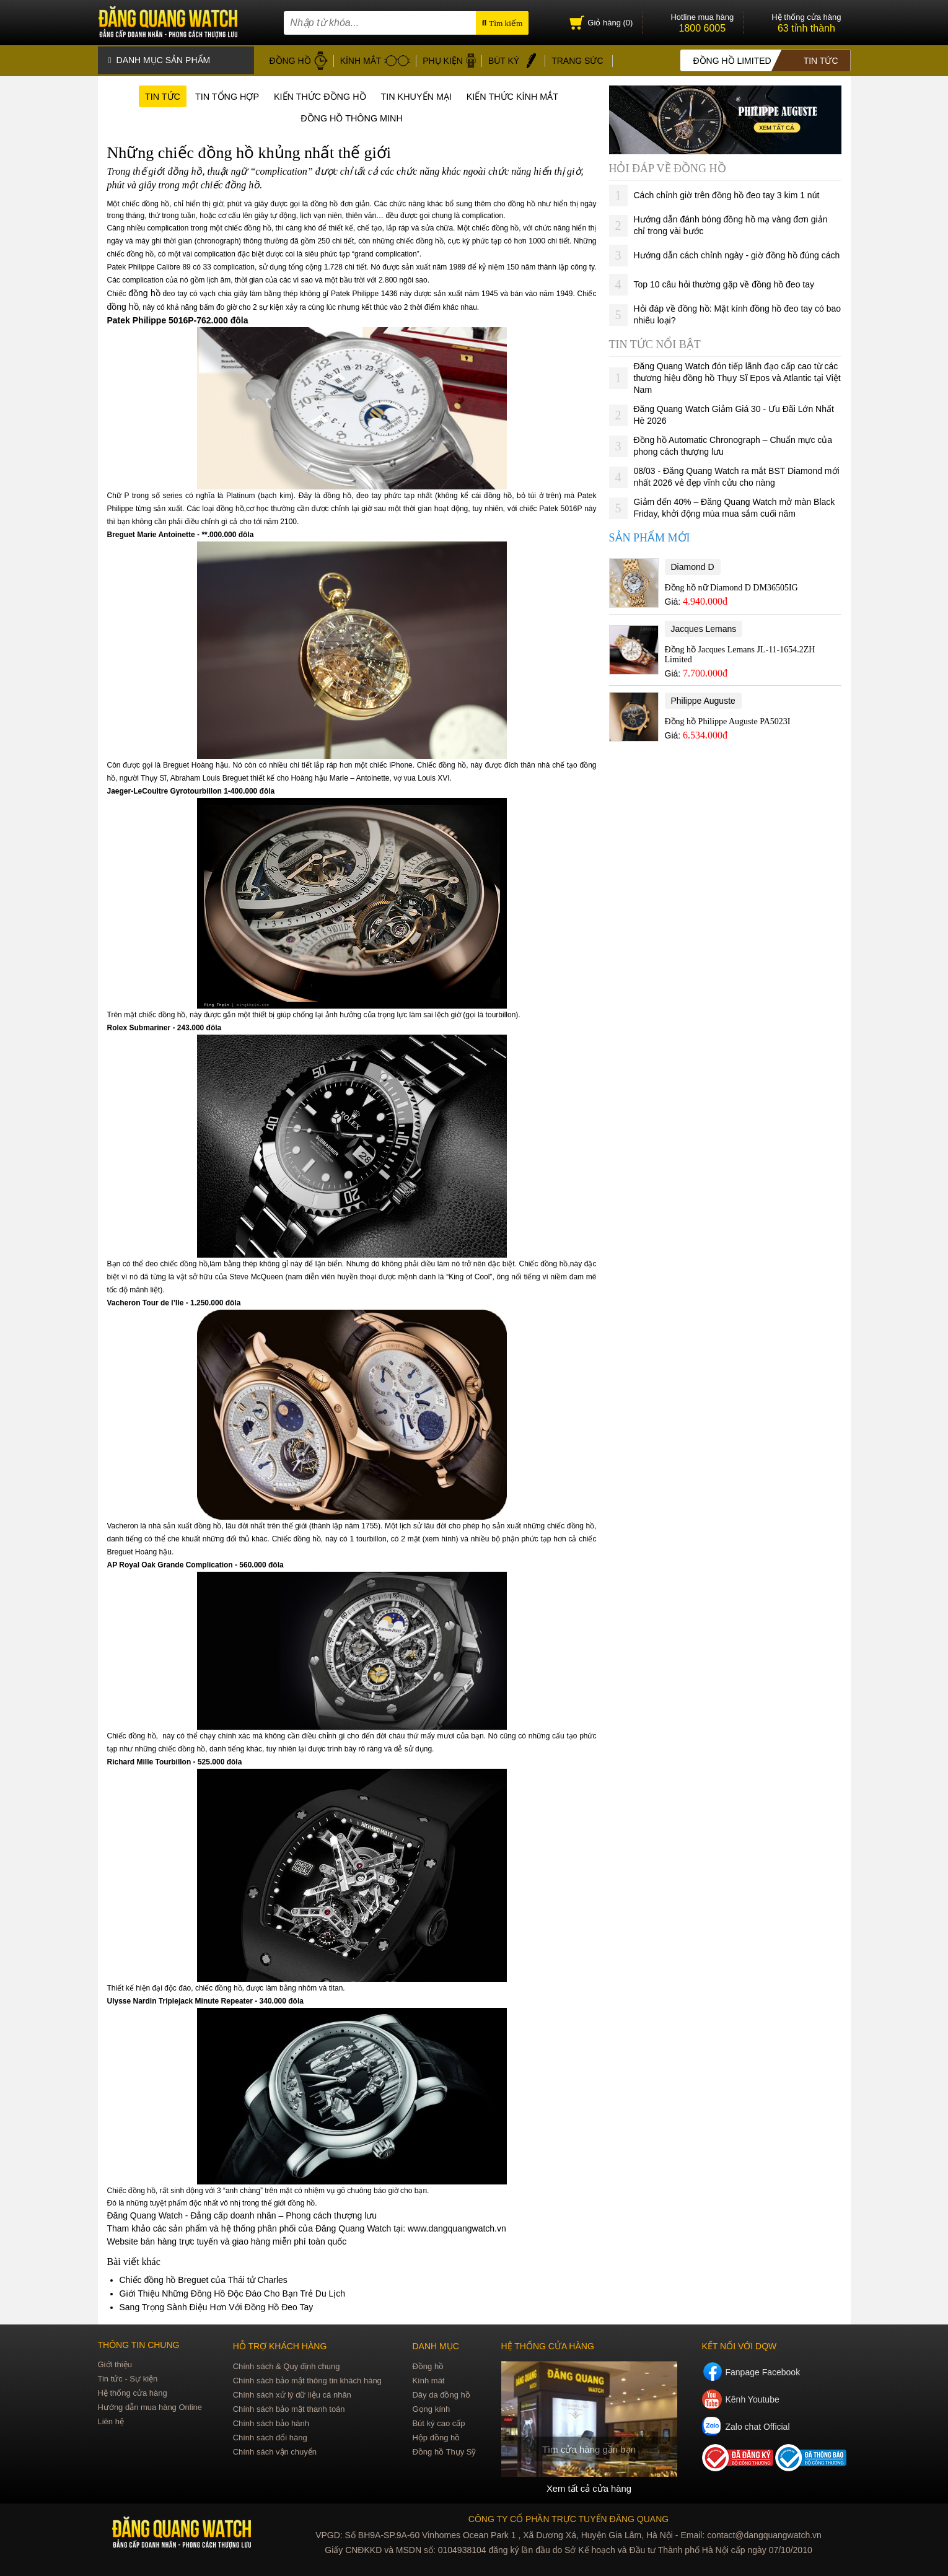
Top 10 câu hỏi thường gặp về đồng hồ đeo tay (724, 281)
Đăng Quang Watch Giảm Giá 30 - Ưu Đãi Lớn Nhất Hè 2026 (734, 412)
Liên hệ (111, 2422)
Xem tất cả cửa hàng (588, 2489)
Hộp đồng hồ (436, 2438)
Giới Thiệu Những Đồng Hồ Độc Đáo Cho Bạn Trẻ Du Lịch (233, 2294)
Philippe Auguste (703, 698)
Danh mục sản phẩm (159, 59)
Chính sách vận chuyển (275, 2452)
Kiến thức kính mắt (528, 94)
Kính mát (428, 2381)
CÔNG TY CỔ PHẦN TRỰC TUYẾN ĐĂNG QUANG (568, 2519)
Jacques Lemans (704, 626)
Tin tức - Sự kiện (128, 2379)
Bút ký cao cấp (438, 2424)
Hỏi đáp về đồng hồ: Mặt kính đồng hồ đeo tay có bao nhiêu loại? (737, 311)
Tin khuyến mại (422, 94)
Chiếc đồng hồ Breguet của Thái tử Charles (203, 2280)
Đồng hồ (428, 2367)
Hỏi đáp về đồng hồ (667, 165)
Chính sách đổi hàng (270, 2438)
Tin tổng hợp (214, 94)
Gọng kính (431, 2409)
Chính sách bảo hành (271, 2424)
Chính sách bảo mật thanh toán (289, 2409)
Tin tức (143, 94)
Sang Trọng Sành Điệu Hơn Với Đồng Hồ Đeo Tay (217, 2308)
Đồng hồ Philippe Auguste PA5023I (728, 718)
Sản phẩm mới (649, 534)
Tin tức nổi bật (655, 341)
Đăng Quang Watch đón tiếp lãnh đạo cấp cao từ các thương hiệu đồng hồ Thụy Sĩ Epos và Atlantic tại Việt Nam (737, 375)
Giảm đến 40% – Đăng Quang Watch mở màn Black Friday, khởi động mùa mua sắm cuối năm (734, 504)
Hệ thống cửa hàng (132, 2393)
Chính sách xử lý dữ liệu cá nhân (292, 2395)
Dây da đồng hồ (441, 2395)
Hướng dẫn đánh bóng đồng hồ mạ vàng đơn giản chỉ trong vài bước (731, 222)
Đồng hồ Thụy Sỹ (444, 2452)
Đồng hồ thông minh (351, 118)
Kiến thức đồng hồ (317, 94)
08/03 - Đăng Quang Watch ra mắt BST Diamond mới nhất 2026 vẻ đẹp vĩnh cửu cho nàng (737, 473)
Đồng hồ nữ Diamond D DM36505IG (731, 584)
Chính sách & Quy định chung (286, 2367)
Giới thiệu (115, 2365)
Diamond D (692, 564)
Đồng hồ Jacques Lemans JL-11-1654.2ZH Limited (740, 651)
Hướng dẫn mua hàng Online (150, 2407)
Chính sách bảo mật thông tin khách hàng (307, 2381)
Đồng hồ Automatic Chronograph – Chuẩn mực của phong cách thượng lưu (733, 442)
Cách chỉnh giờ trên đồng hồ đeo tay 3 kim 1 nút (727, 192)
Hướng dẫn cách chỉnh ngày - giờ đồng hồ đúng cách (737, 252)
